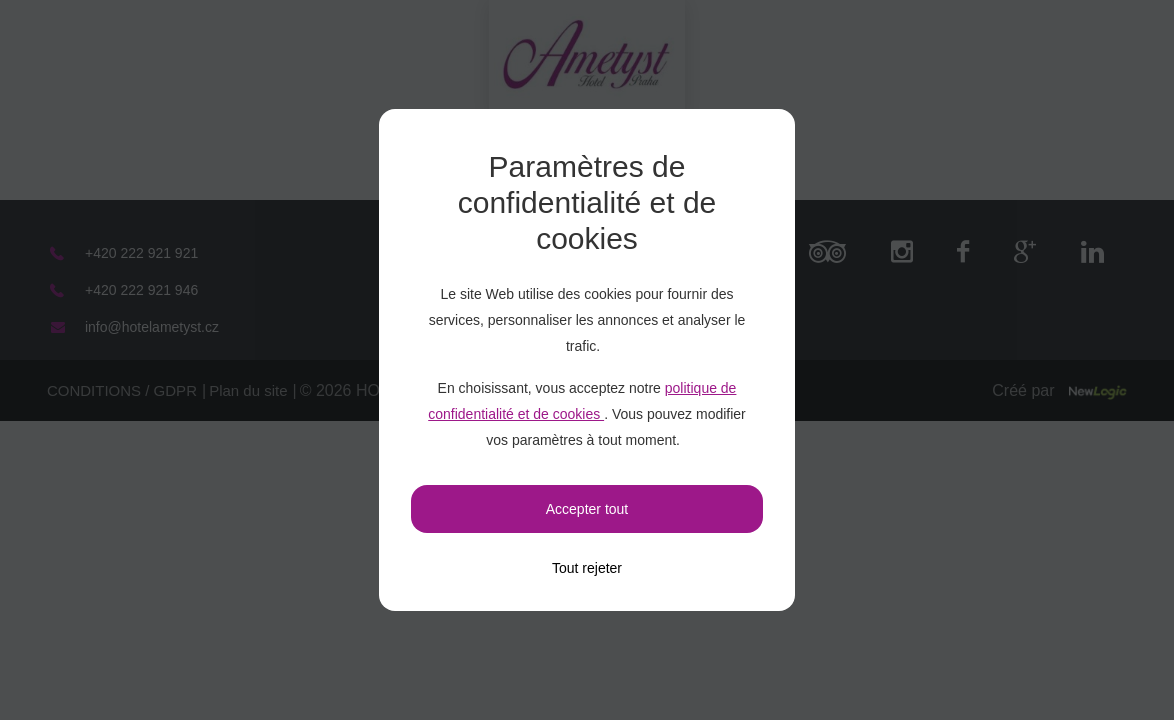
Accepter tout (587, 509)
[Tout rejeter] (587, 568)
